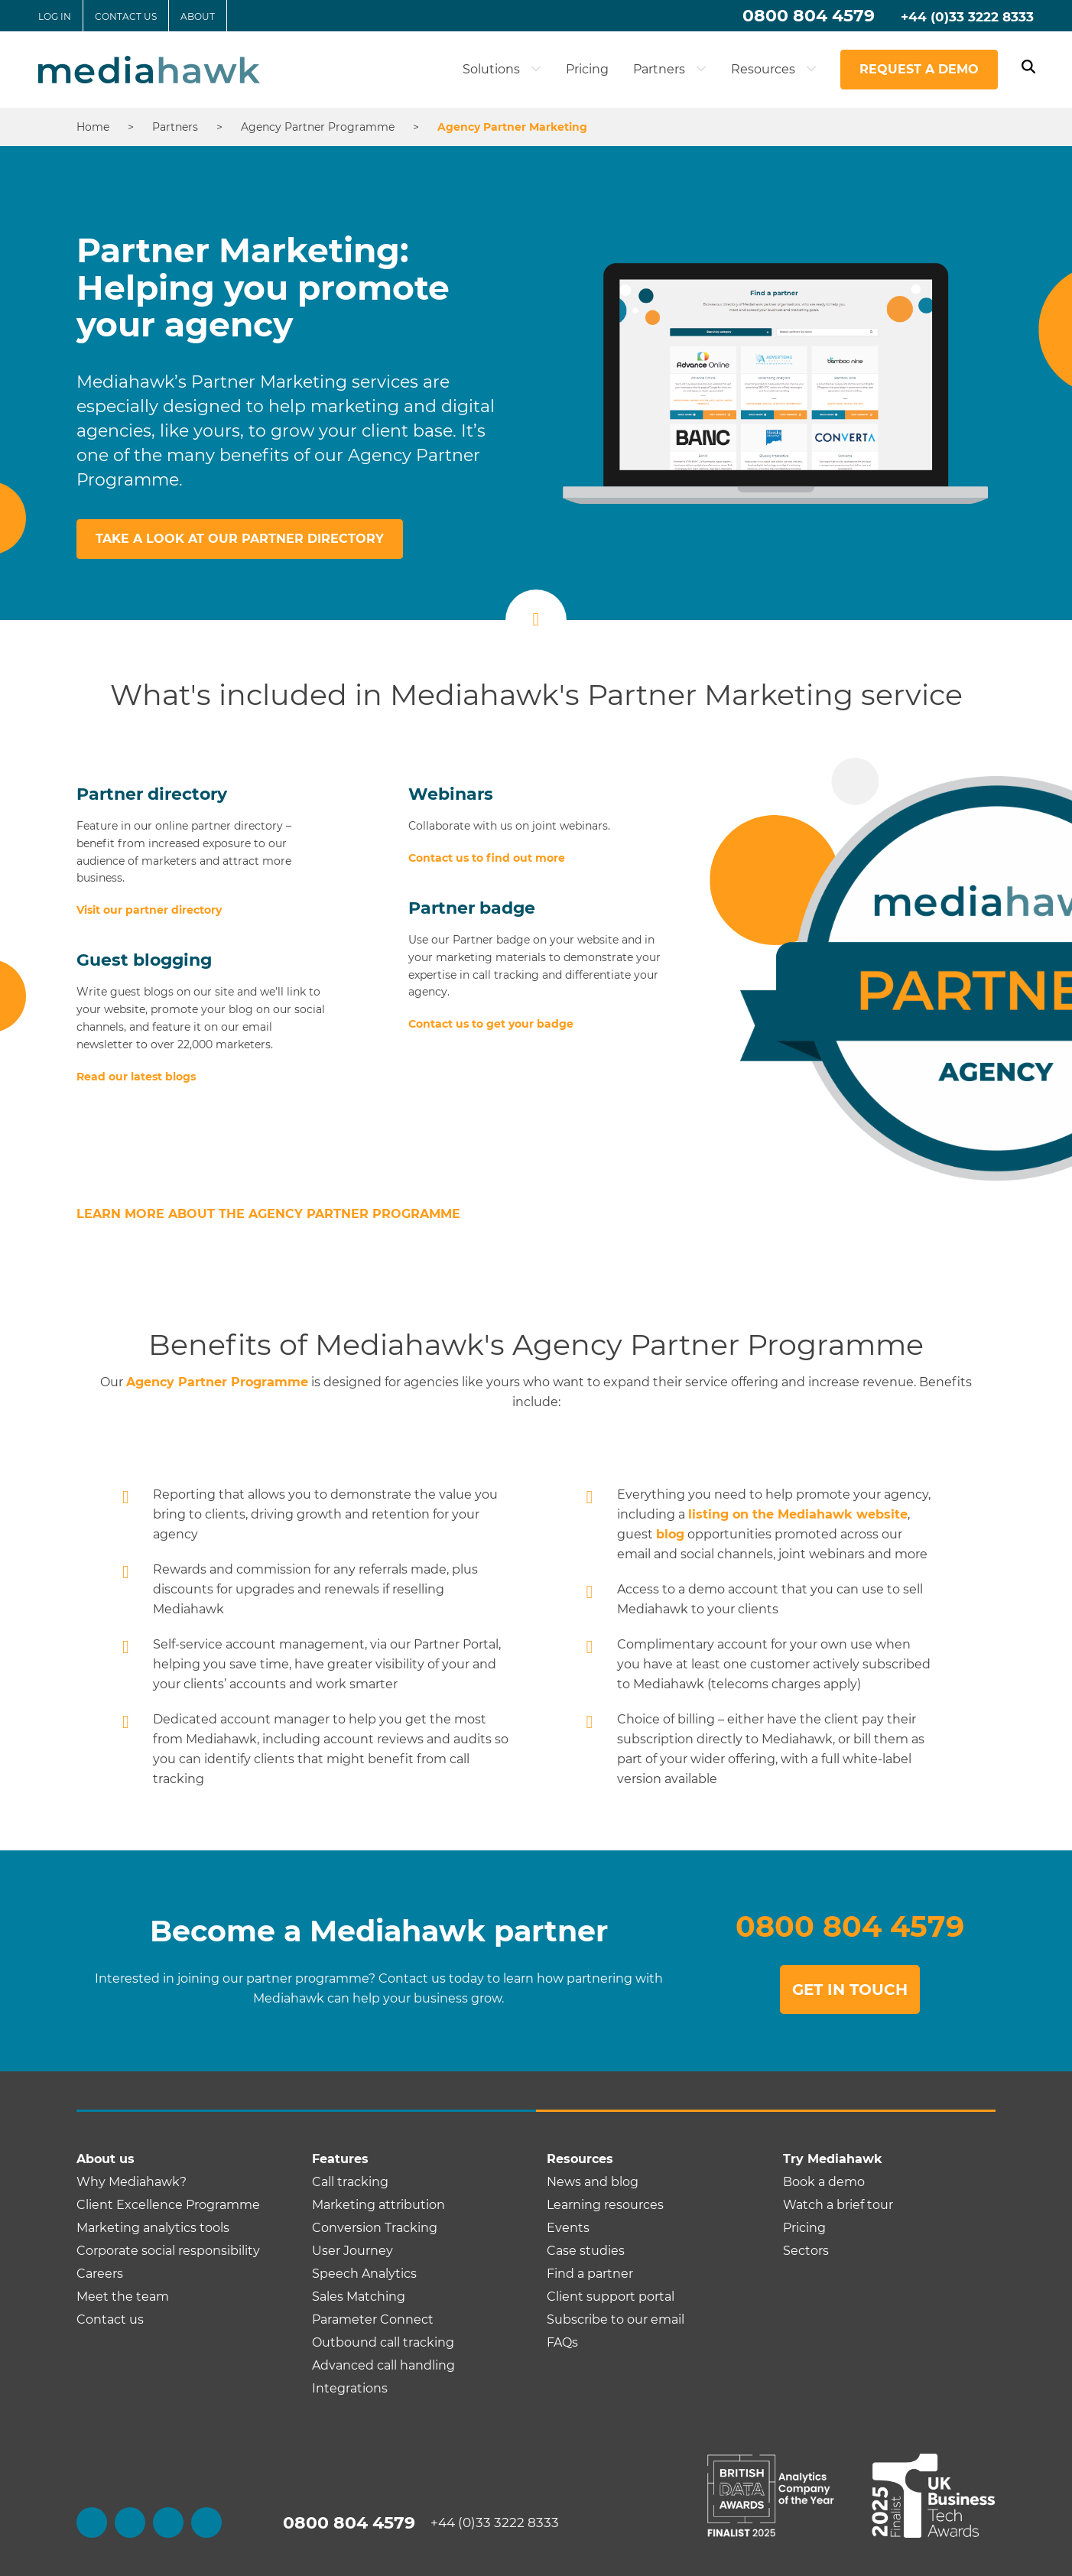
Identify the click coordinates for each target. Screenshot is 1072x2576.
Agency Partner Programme (217, 1382)
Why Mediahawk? (131, 2182)
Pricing (587, 69)
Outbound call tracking (383, 2342)
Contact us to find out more (486, 858)
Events (568, 2227)
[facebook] (91, 2522)
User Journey (352, 2250)
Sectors (806, 2250)
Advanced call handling (383, 2365)
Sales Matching (358, 2296)
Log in (54, 16)
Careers (99, 2273)
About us (105, 2159)
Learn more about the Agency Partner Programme (268, 1214)
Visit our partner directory (149, 910)
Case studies (586, 2250)
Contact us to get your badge (490, 1024)
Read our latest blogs (136, 1076)
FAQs (562, 2342)
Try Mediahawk (832, 2159)
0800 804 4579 (808, 15)
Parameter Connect (373, 2319)
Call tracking (350, 2182)
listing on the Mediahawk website (798, 1514)
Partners (670, 69)
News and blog (592, 2182)
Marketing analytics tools (152, 2227)
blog (670, 1534)
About (197, 16)
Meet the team (122, 2296)
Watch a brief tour (838, 2205)
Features (340, 2159)
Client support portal (610, 2296)
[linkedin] (168, 2522)
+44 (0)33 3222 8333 (967, 16)
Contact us (126, 16)
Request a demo (919, 69)
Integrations (350, 2388)
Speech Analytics (364, 2273)
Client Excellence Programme (168, 2205)
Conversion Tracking (374, 2227)
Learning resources (605, 2205)
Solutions (502, 69)
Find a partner (590, 2273)
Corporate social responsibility (168, 2250)
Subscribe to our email (615, 2319)
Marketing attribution (378, 2205)
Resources (774, 69)
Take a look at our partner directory (240, 538)
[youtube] (206, 2522)
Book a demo (824, 2182)
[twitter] (130, 2522)
